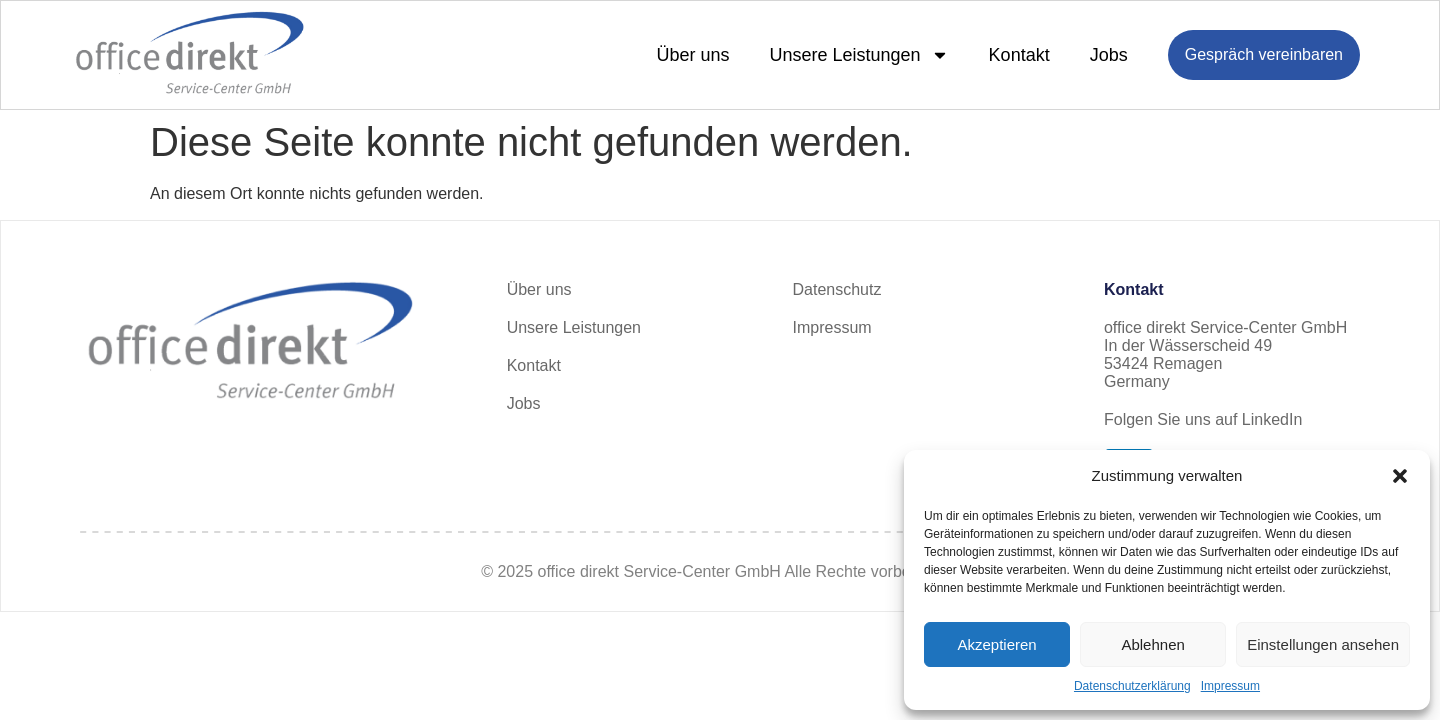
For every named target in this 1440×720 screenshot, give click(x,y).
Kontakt (1019, 55)
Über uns (692, 55)
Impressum (1230, 686)
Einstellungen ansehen (1323, 644)
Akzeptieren (996, 644)
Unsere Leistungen (859, 55)
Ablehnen (1152, 644)
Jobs (1109, 55)
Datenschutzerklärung (1132, 686)
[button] (1400, 476)
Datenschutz (837, 289)
